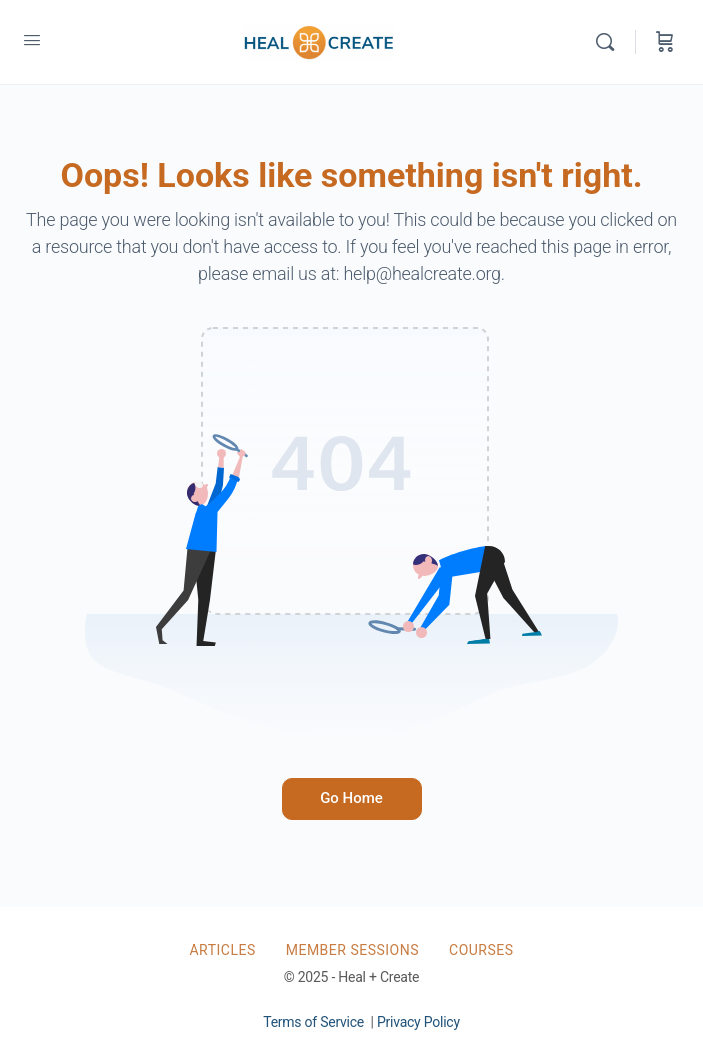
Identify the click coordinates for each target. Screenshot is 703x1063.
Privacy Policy (418, 1022)
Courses (481, 950)
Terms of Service (313, 1022)
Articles (222, 950)
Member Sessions (352, 950)
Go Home (351, 798)
